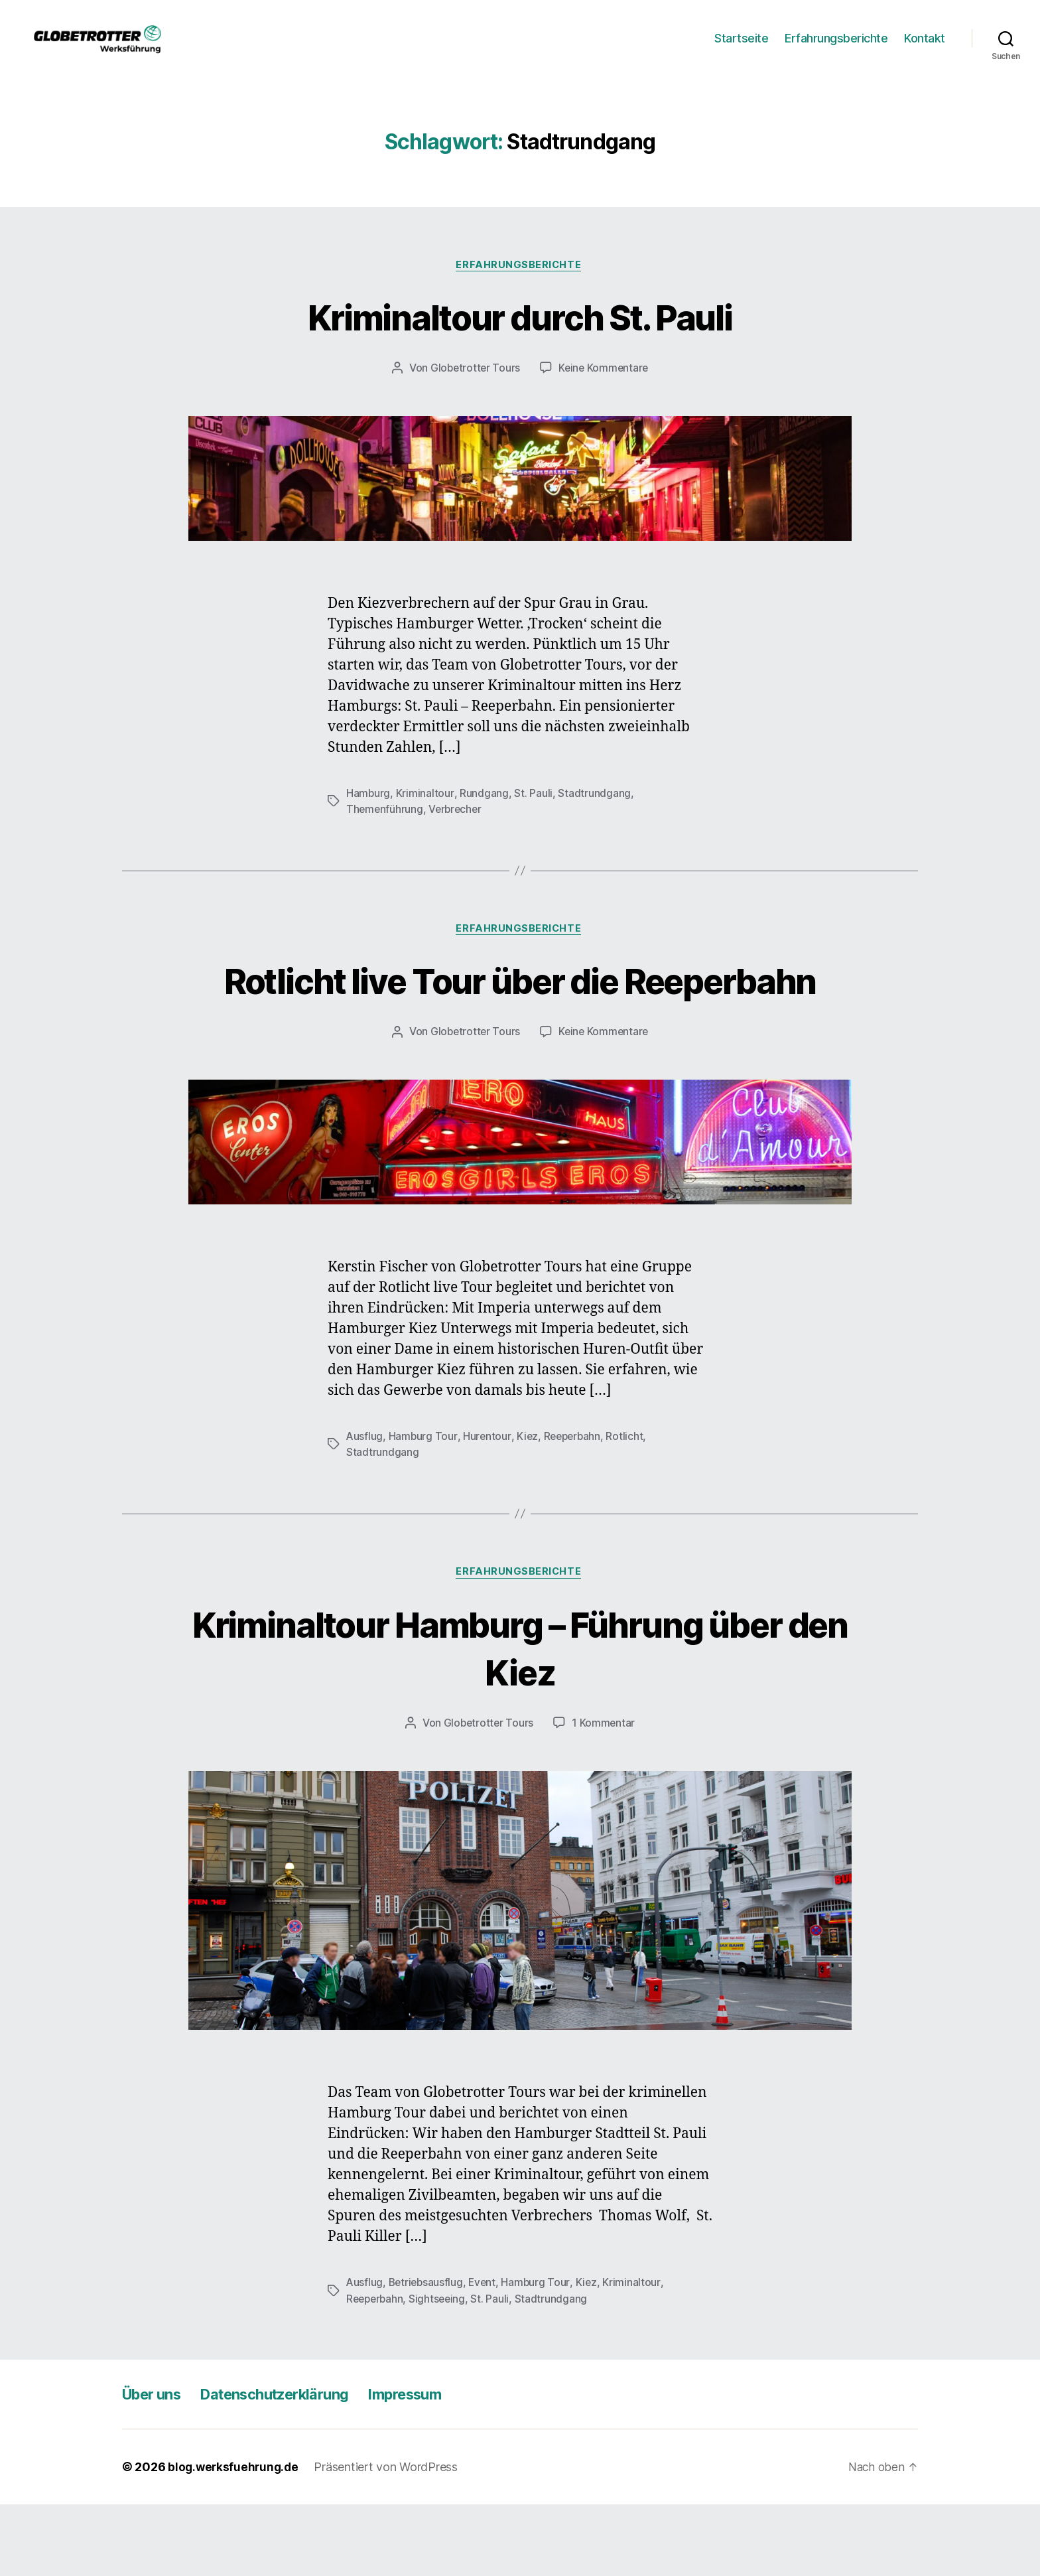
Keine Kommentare (604, 389)
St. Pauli (533, 814)
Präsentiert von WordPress (389, 2538)
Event (486, 2354)
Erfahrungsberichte (836, 48)
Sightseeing (441, 2370)
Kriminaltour (425, 814)
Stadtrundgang (594, 814)
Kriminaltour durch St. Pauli (520, 336)
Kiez (528, 1507)
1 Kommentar (604, 1795)
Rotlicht (628, 1507)
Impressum (436, 2465)
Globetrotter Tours (474, 389)
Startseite (741, 48)
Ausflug (364, 1507)
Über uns (156, 2465)
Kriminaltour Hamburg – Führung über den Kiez (519, 1718)
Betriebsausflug (427, 2354)
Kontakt (924, 48)
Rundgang (484, 814)
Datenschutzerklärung (292, 2465)
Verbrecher (457, 830)
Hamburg (368, 814)
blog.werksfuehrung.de (235, 2538)
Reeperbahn (574, 1507)
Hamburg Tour (423, 1507)
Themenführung (385, 830)
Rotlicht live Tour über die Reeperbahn (520, 1026)
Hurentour (488, 1507)
